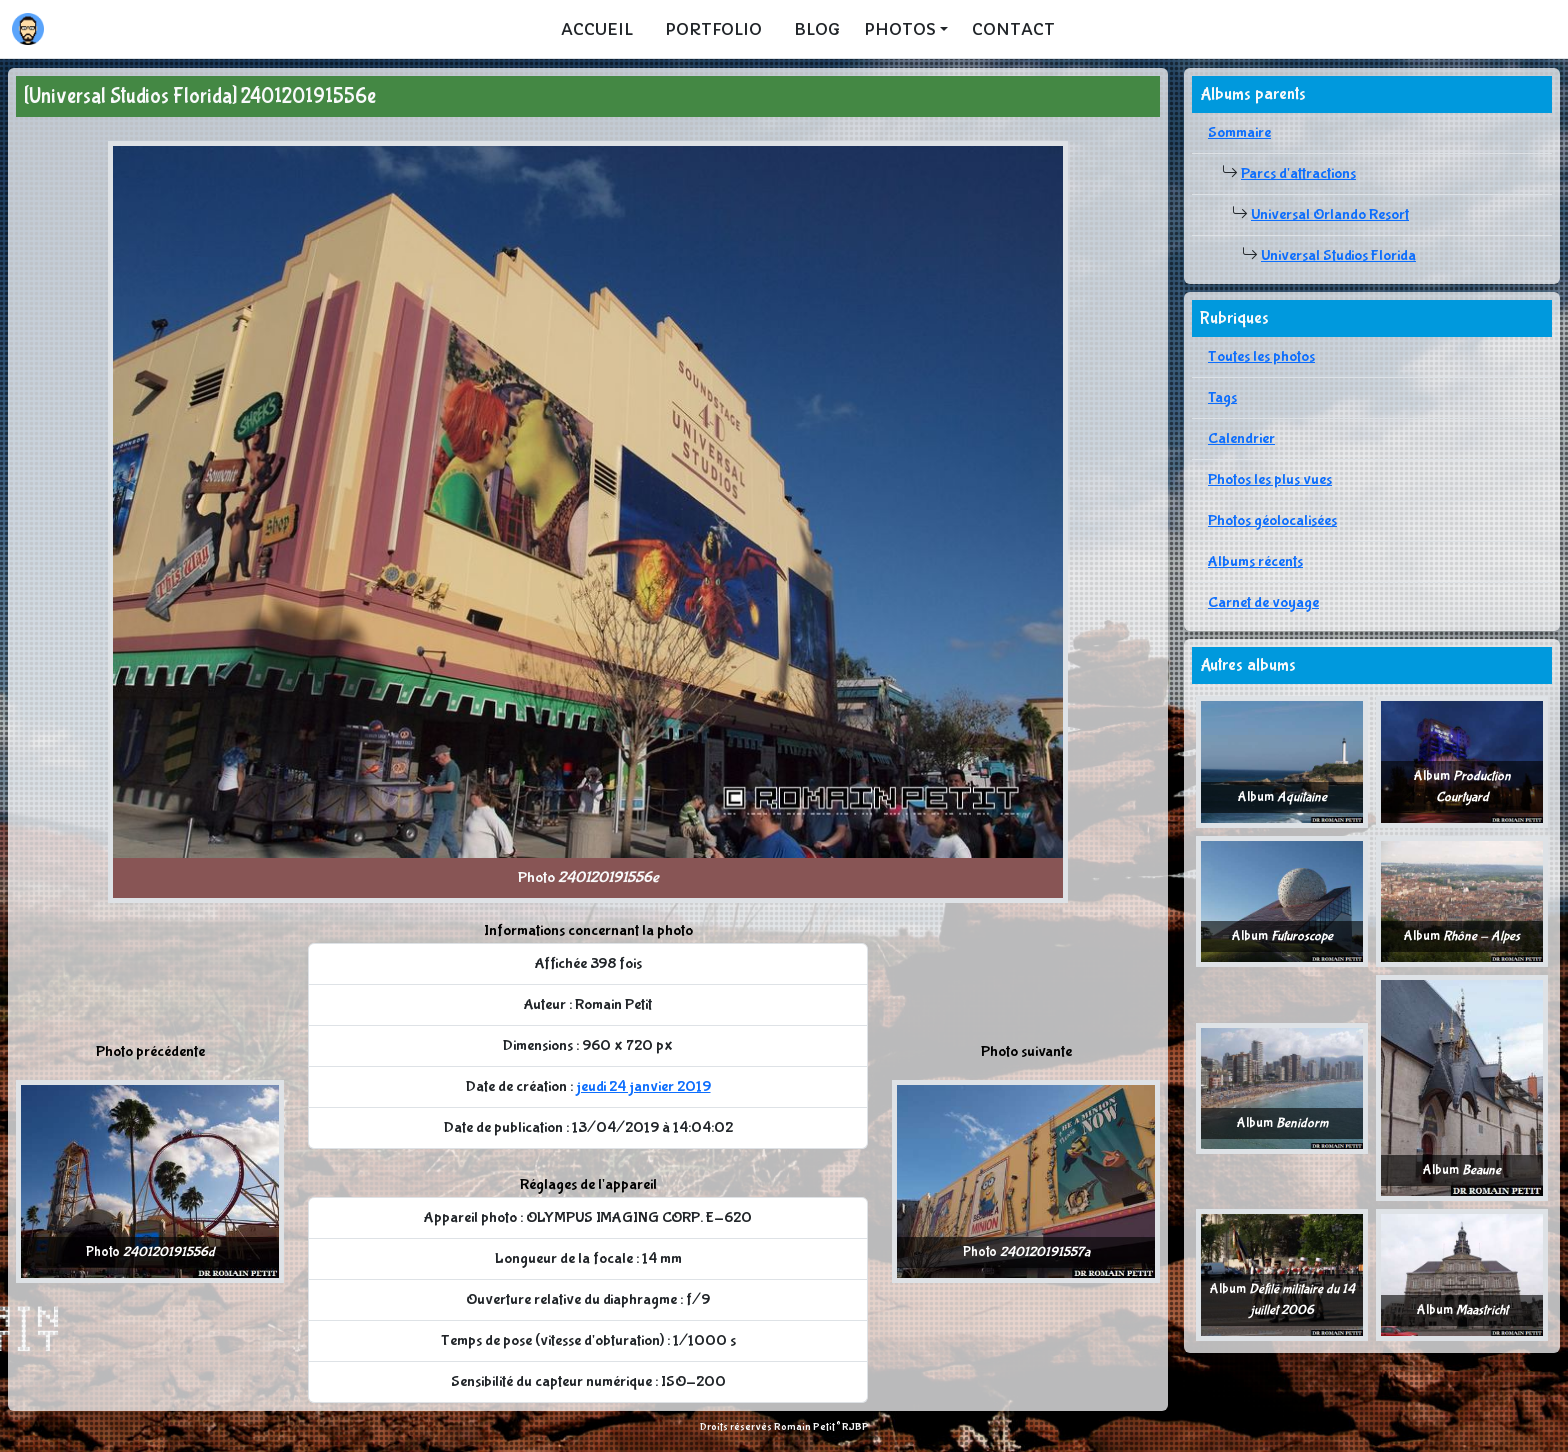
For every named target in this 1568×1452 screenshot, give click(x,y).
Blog (817, 29)
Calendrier (1241, 438)
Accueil (597, 29)
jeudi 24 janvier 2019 (643, 1086)
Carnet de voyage (1263, 602)
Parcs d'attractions (1298, 173)
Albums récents (1255, 561)
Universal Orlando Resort (1330, 214)
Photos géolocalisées (1272, 520)
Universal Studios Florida (1338, 255)
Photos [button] (900, 29)
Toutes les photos (1261, 356)
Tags (1222, 397)
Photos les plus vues (1270, 479)
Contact (1013, 29)
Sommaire (1239, 132)
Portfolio (713, 29)
